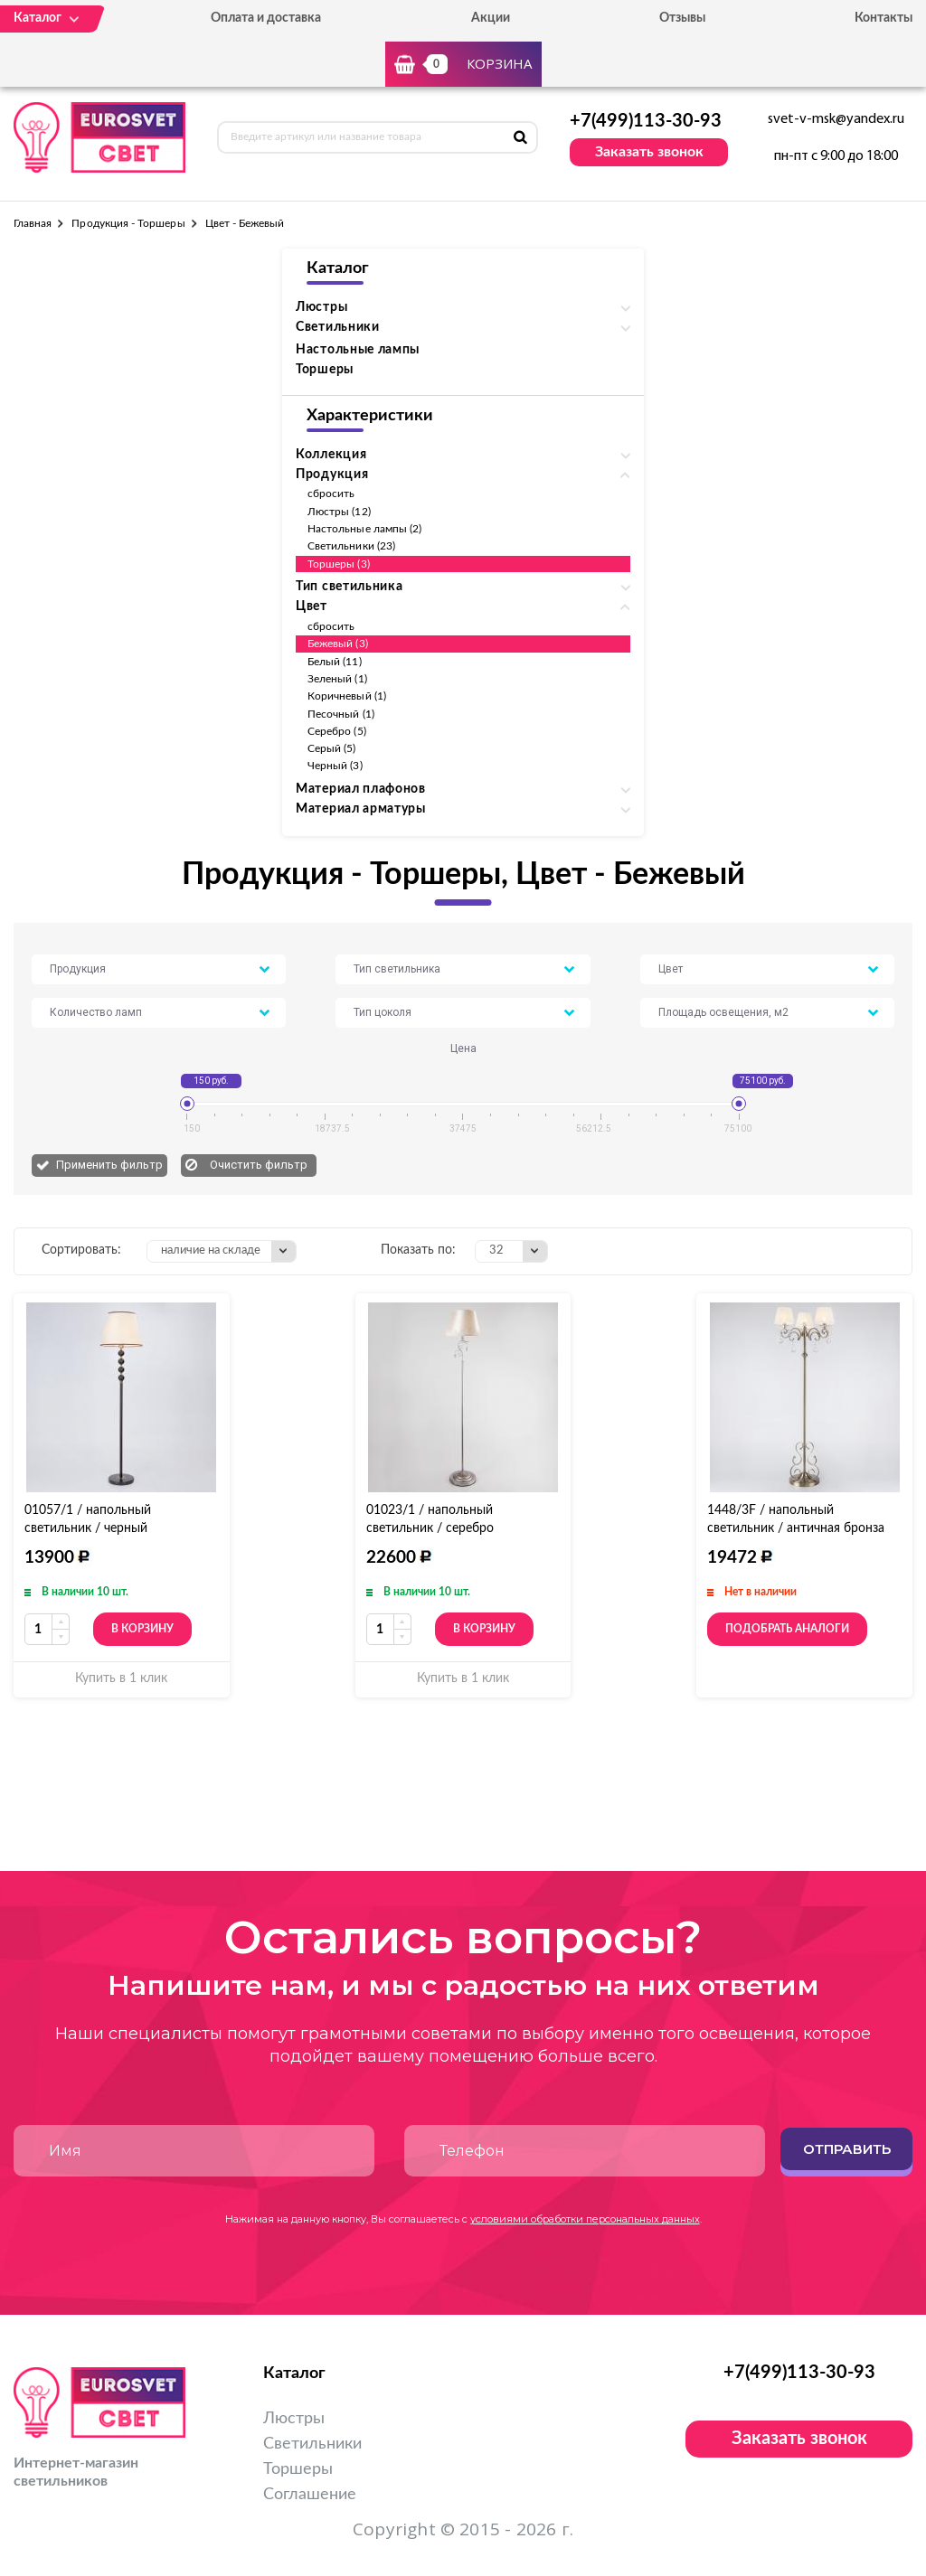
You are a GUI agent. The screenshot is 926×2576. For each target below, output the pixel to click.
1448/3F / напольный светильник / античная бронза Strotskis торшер (795, 1528)
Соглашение (309, 2495)
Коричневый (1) (346, 696)
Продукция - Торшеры (127, 223)
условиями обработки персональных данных (585, 2219)
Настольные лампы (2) (364, 528)
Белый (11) (334, 661)
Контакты (883, 18)
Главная (33, 223)
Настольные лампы (358, 349)
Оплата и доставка (266, 18)
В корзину (142, 1628)
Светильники (312, 2444)
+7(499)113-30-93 (646, 121)
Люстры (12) (339, 511)
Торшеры (325, 369)
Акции (490, 18)
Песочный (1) (340, 714)
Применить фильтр (109, 1164)
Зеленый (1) (337, 678)
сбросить (330, 493)
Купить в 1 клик (121, 1678)
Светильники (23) (351, 546)
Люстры (294, 2419)
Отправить (847, 2149)
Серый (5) (331, 748)
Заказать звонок (649, 152)
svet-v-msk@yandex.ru (836, 119)
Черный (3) (335, 765)
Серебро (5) (336, 731)
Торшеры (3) (338, 564)
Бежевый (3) (337, 643)
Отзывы (682, 18)
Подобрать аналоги (787, 1628)
